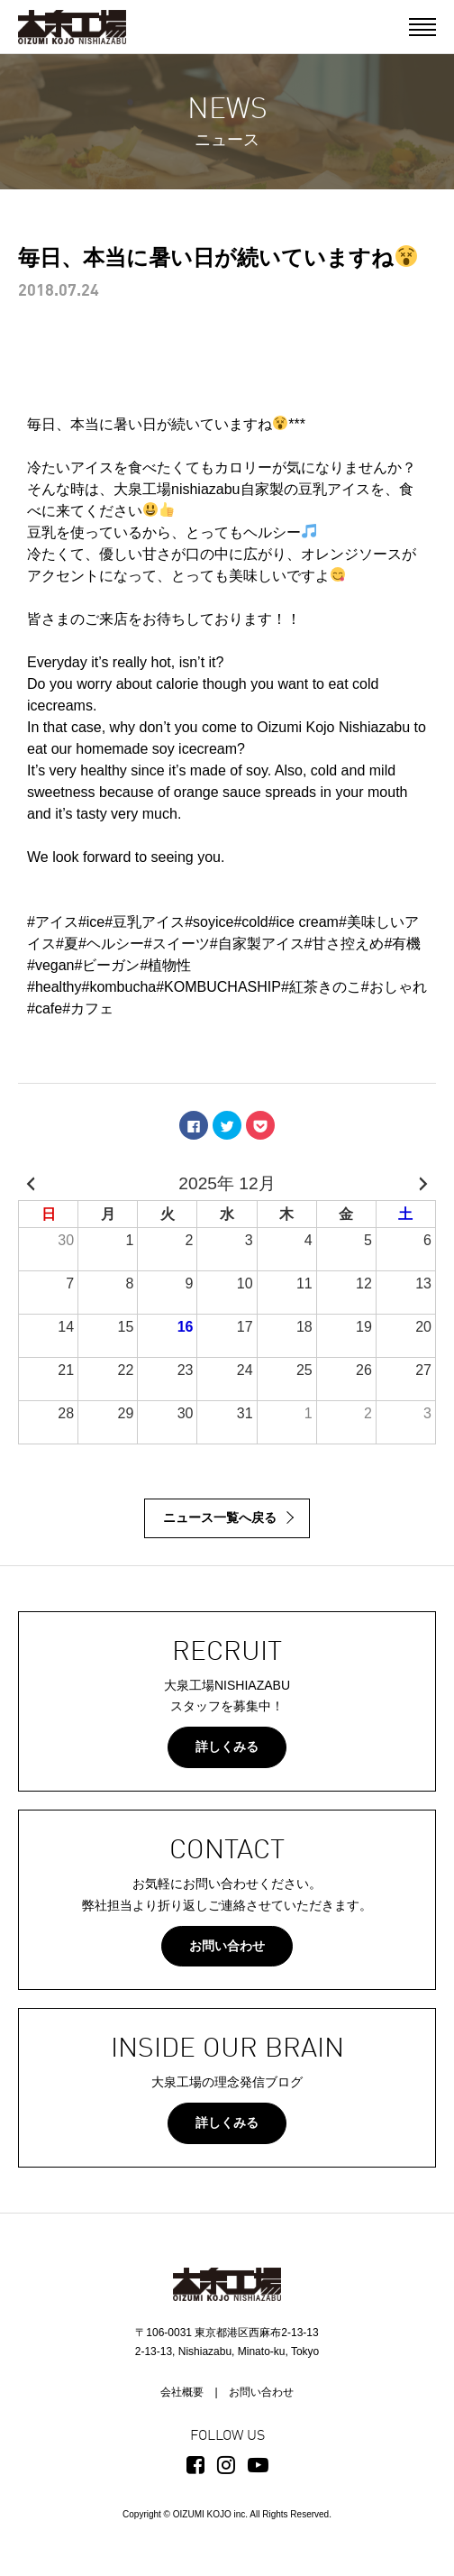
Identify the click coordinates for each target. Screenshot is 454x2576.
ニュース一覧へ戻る (220, 1517)
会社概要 (182, 2392)
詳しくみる (227, 1746)
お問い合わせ (227, 1946)
